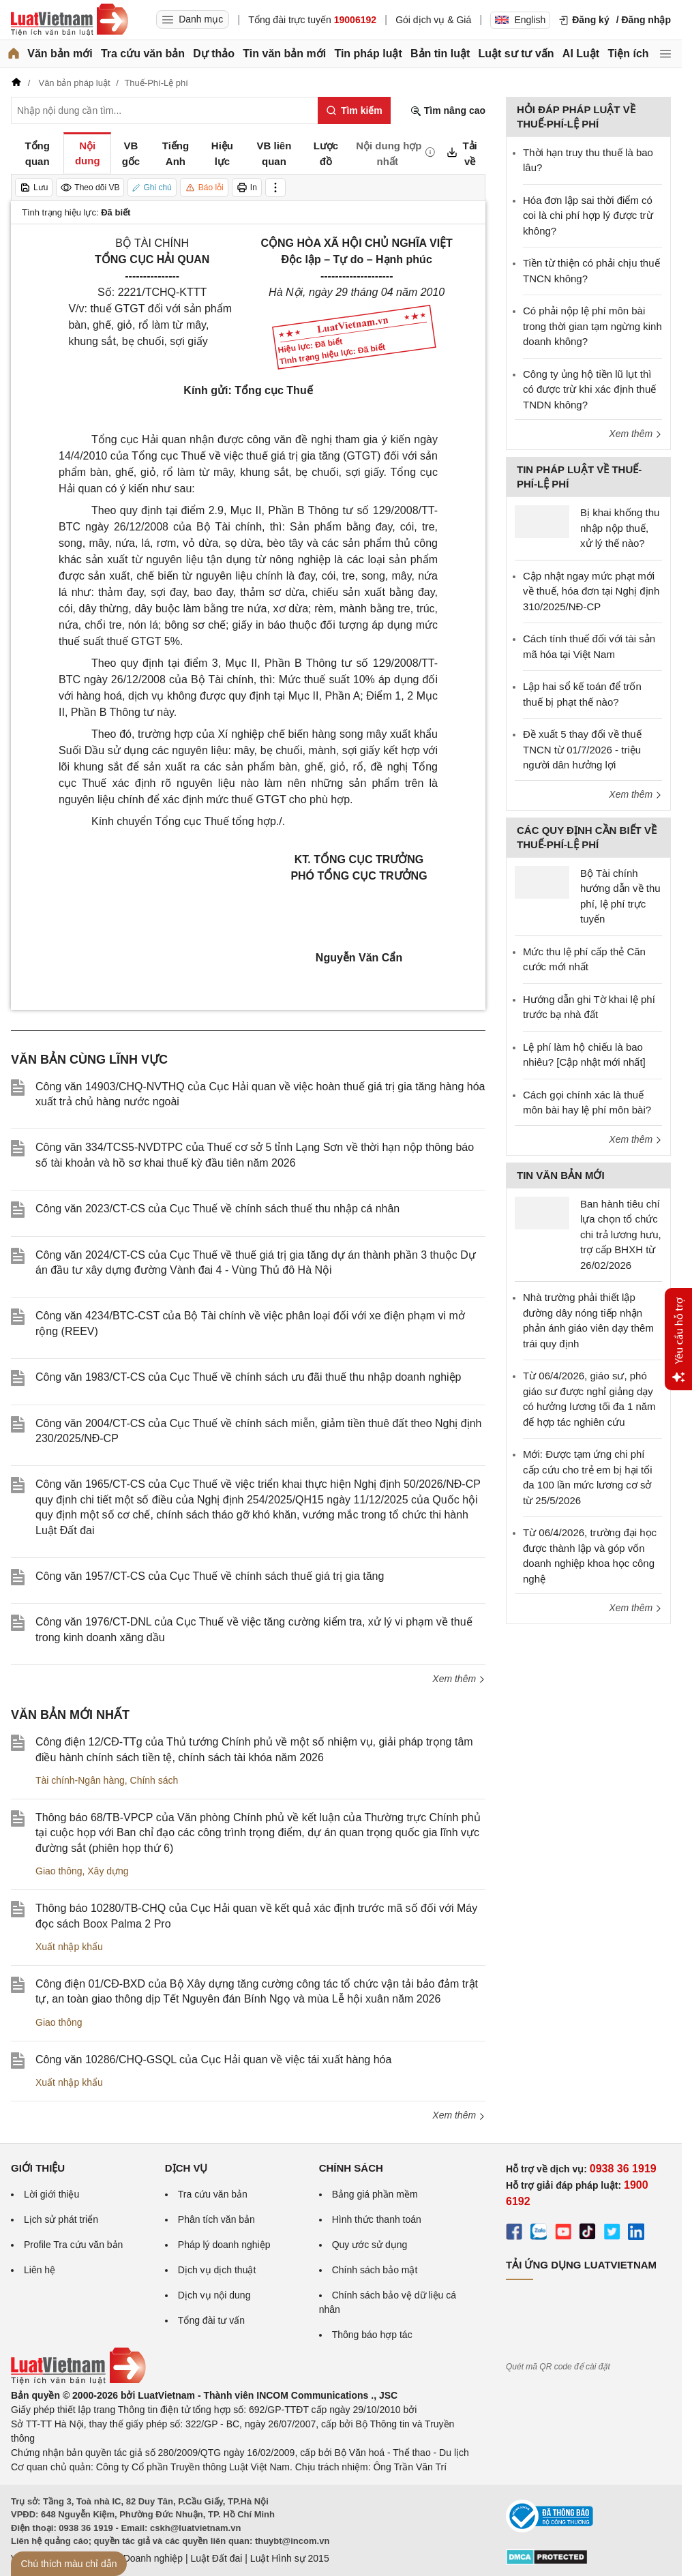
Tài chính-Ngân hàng (80, 1780)
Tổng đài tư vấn (211, 2320)
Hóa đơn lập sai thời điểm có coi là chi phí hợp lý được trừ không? (588, 215)
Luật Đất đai (216, 2558)
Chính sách (154, 1780)
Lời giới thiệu (51, 2194)
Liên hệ (39, 2269)
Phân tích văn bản (216, 2219)
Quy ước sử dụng (370, 2244)
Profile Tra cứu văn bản (73, 2244)
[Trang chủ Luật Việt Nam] (69, 19)
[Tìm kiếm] (354, 110)
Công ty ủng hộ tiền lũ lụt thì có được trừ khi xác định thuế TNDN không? (589, 389)
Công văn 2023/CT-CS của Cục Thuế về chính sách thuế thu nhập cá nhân (217, 1208)
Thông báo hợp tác (372, 2334)
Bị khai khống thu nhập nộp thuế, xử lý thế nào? (619, 528)
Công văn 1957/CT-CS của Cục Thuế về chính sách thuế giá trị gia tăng (209, 1576)
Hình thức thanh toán (376, 2219)
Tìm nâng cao (447, 111)
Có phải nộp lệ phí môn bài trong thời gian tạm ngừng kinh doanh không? (592, 326)
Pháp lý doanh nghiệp (224, 2244)
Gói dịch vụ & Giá (433, 19)
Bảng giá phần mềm (375, 2194)
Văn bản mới (59, 53)
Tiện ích (627, 53)
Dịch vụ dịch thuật (217, 2269)
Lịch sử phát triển (61, 2219)
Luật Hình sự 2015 (289, 2558)
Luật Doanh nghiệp (142, 2558)
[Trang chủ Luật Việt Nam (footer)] (78, 2381)
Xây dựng (107, 1871)
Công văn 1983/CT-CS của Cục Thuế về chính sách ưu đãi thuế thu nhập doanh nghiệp (248, 1377)
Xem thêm (458, 1678)
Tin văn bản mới (284, 53)
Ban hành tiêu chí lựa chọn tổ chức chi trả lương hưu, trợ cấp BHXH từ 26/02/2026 (620, 1234)
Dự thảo (214, 53)
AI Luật (580, 53)
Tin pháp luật (368, 53)
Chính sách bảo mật (375, 2269)
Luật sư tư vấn (516, 53)
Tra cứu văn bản (143, 53)
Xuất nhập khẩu (69, 1946)
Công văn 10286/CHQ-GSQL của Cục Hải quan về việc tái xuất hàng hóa (213, 2059)
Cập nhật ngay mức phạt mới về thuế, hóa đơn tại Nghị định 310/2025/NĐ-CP (591, 591)
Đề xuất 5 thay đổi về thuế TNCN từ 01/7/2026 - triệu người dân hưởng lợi (582, 749)
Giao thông (58, 1871)
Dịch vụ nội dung (214, 2295)
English (520, 19)
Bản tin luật (440, 53)
